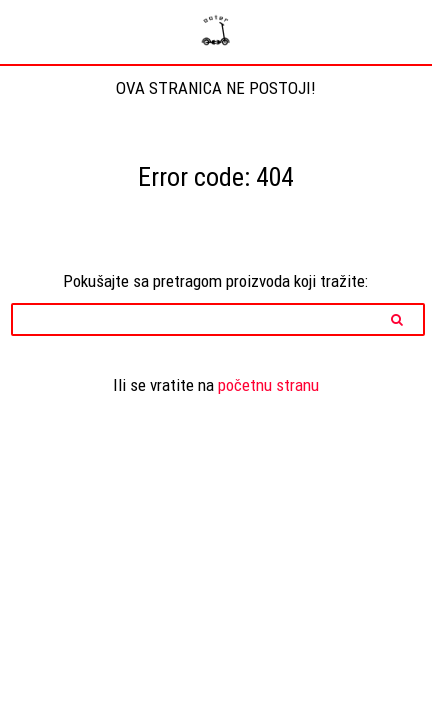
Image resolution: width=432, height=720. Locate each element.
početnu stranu (268, 385)
